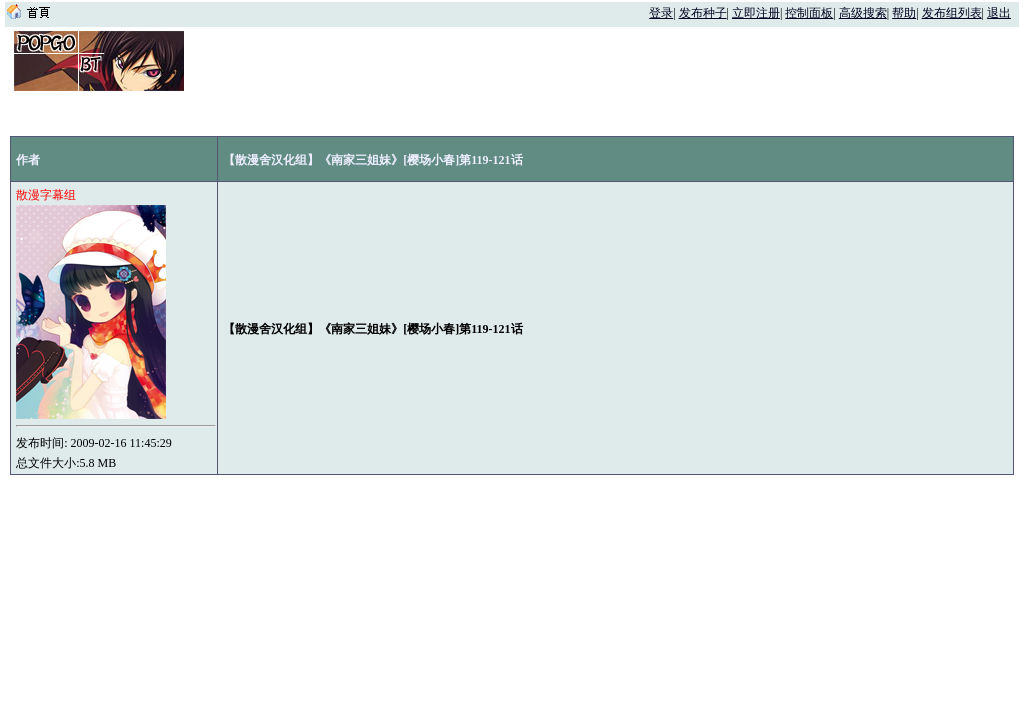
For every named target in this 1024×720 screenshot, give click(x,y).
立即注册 (756, 13)
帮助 (904, 13)
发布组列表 (952, 13)
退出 (999, 13)
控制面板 (809, 13)
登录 (661, 13)
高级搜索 (863, 13)
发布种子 (703, 13)
